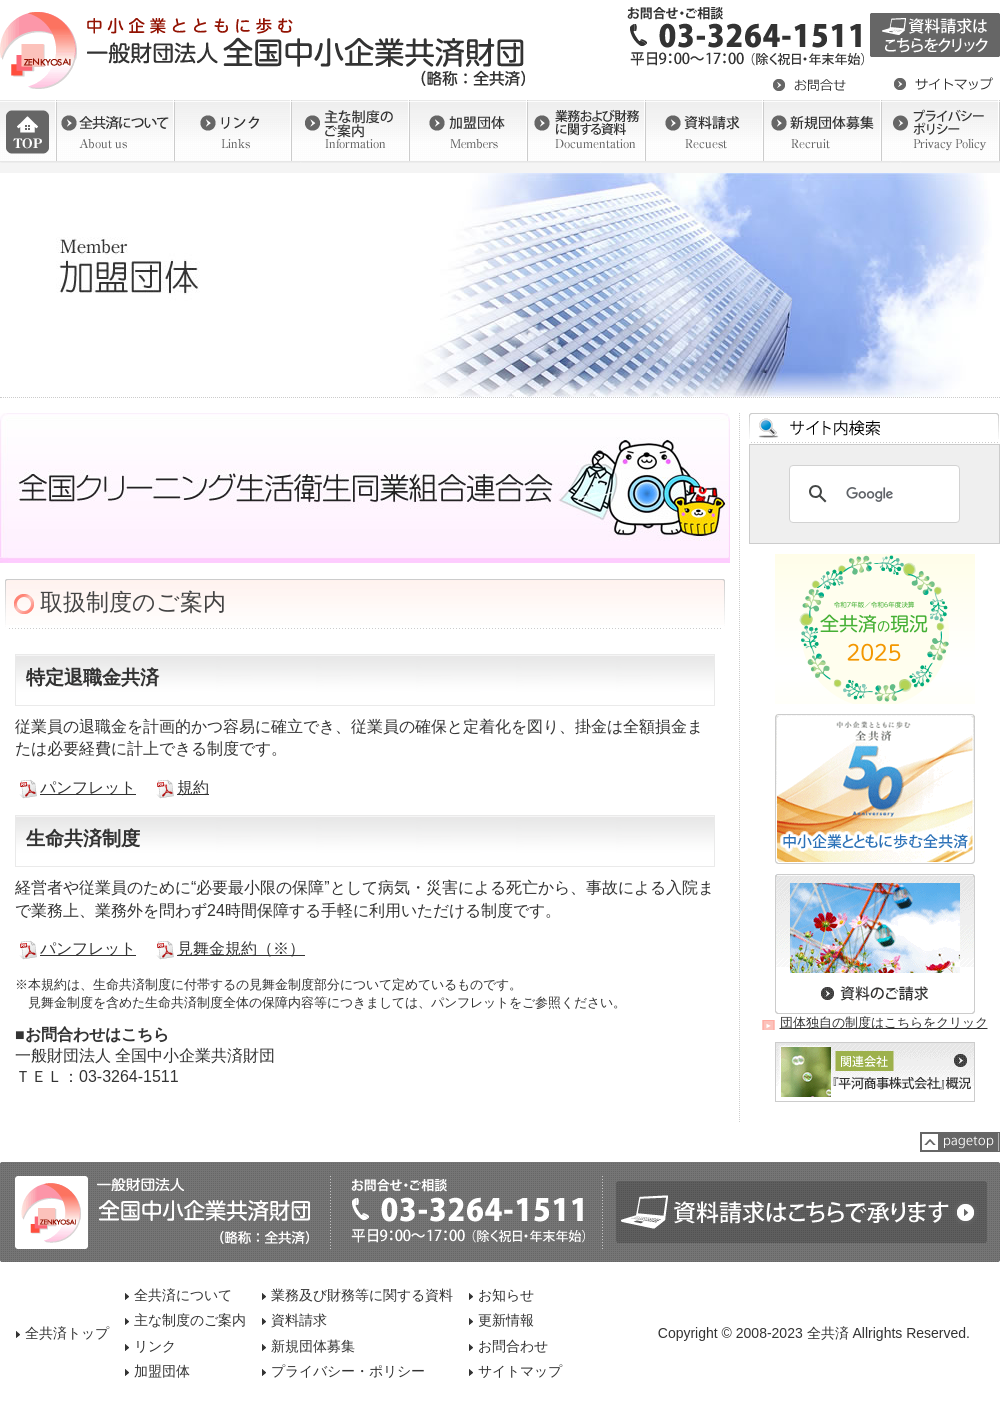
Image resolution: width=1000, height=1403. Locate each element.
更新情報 (506, 1320)
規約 (193, 787)
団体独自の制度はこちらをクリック (884, 1022)
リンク (155, 1346)
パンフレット (88, 787)
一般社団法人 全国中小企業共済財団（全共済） (265, 50)
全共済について (183, 1295)
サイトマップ (520, 1371)
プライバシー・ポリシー (348, 1371)
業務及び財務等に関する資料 (362, 1295)
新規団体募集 (313, 1346)
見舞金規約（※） (241, 948)
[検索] (871, 494)
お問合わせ (513, 1346)
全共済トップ (67, 1333)
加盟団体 (162, 1371)
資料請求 (299, 1320)
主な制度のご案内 (190, 1320)
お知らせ (506, 1295)
